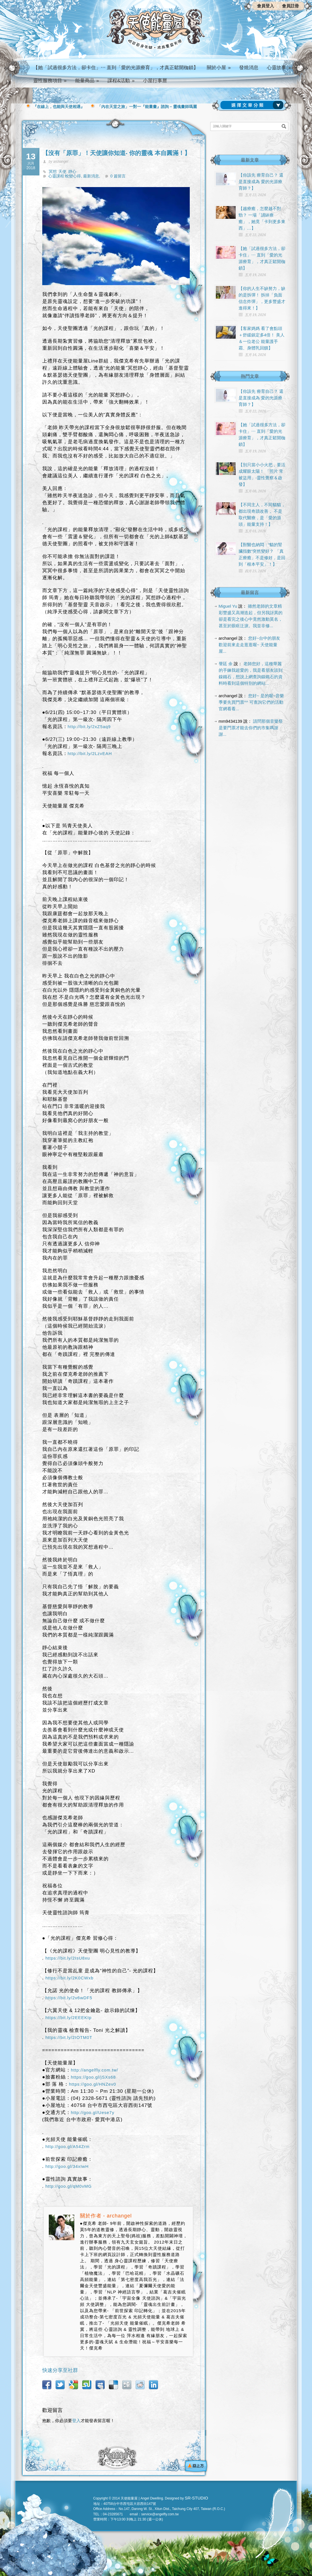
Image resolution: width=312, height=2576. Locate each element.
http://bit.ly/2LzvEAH (90, 753)
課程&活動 (121, 80)
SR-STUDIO (196, 2498)
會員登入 (265, 5)
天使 (62, 171)
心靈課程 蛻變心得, (65, 176)
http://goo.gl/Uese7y (92, 2112)
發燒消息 (248, 67)
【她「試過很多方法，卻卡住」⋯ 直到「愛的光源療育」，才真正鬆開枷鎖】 (116, 67)
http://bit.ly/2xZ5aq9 (89, 726)
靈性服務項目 (50, 80)
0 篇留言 (118, 176)
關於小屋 (219, 67)
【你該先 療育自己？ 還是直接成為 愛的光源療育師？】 (261, 181)
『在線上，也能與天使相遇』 (59, 106)
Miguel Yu (228, 606)
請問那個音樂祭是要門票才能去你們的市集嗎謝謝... (251, 728)
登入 (76, 2420)
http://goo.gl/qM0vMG (68, 2186)
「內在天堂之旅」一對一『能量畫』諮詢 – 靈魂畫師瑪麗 (147, 106)
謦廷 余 (226, 663)
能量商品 (87, 80)
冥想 (53, 171)
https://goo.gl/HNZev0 (92, 2084)
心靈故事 (279, 67)
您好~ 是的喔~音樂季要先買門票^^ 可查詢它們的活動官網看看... (251, 702)
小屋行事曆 (155, 80)
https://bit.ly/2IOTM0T (68, 2037)
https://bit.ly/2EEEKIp (68, 2017)
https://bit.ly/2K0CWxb (69, 1977)
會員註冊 (290, 5)
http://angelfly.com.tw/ (94, 2070)
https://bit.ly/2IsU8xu (67, 1958)
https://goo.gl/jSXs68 (93, 2077)
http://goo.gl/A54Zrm (67, 2146)
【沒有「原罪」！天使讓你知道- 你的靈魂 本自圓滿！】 (116, 153)
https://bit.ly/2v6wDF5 (68, 1997)
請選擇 (253, 105)
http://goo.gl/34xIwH (67, 2166)
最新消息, (91, 176)
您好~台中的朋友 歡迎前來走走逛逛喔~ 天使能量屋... (250, 645)
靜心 (72, 171)
